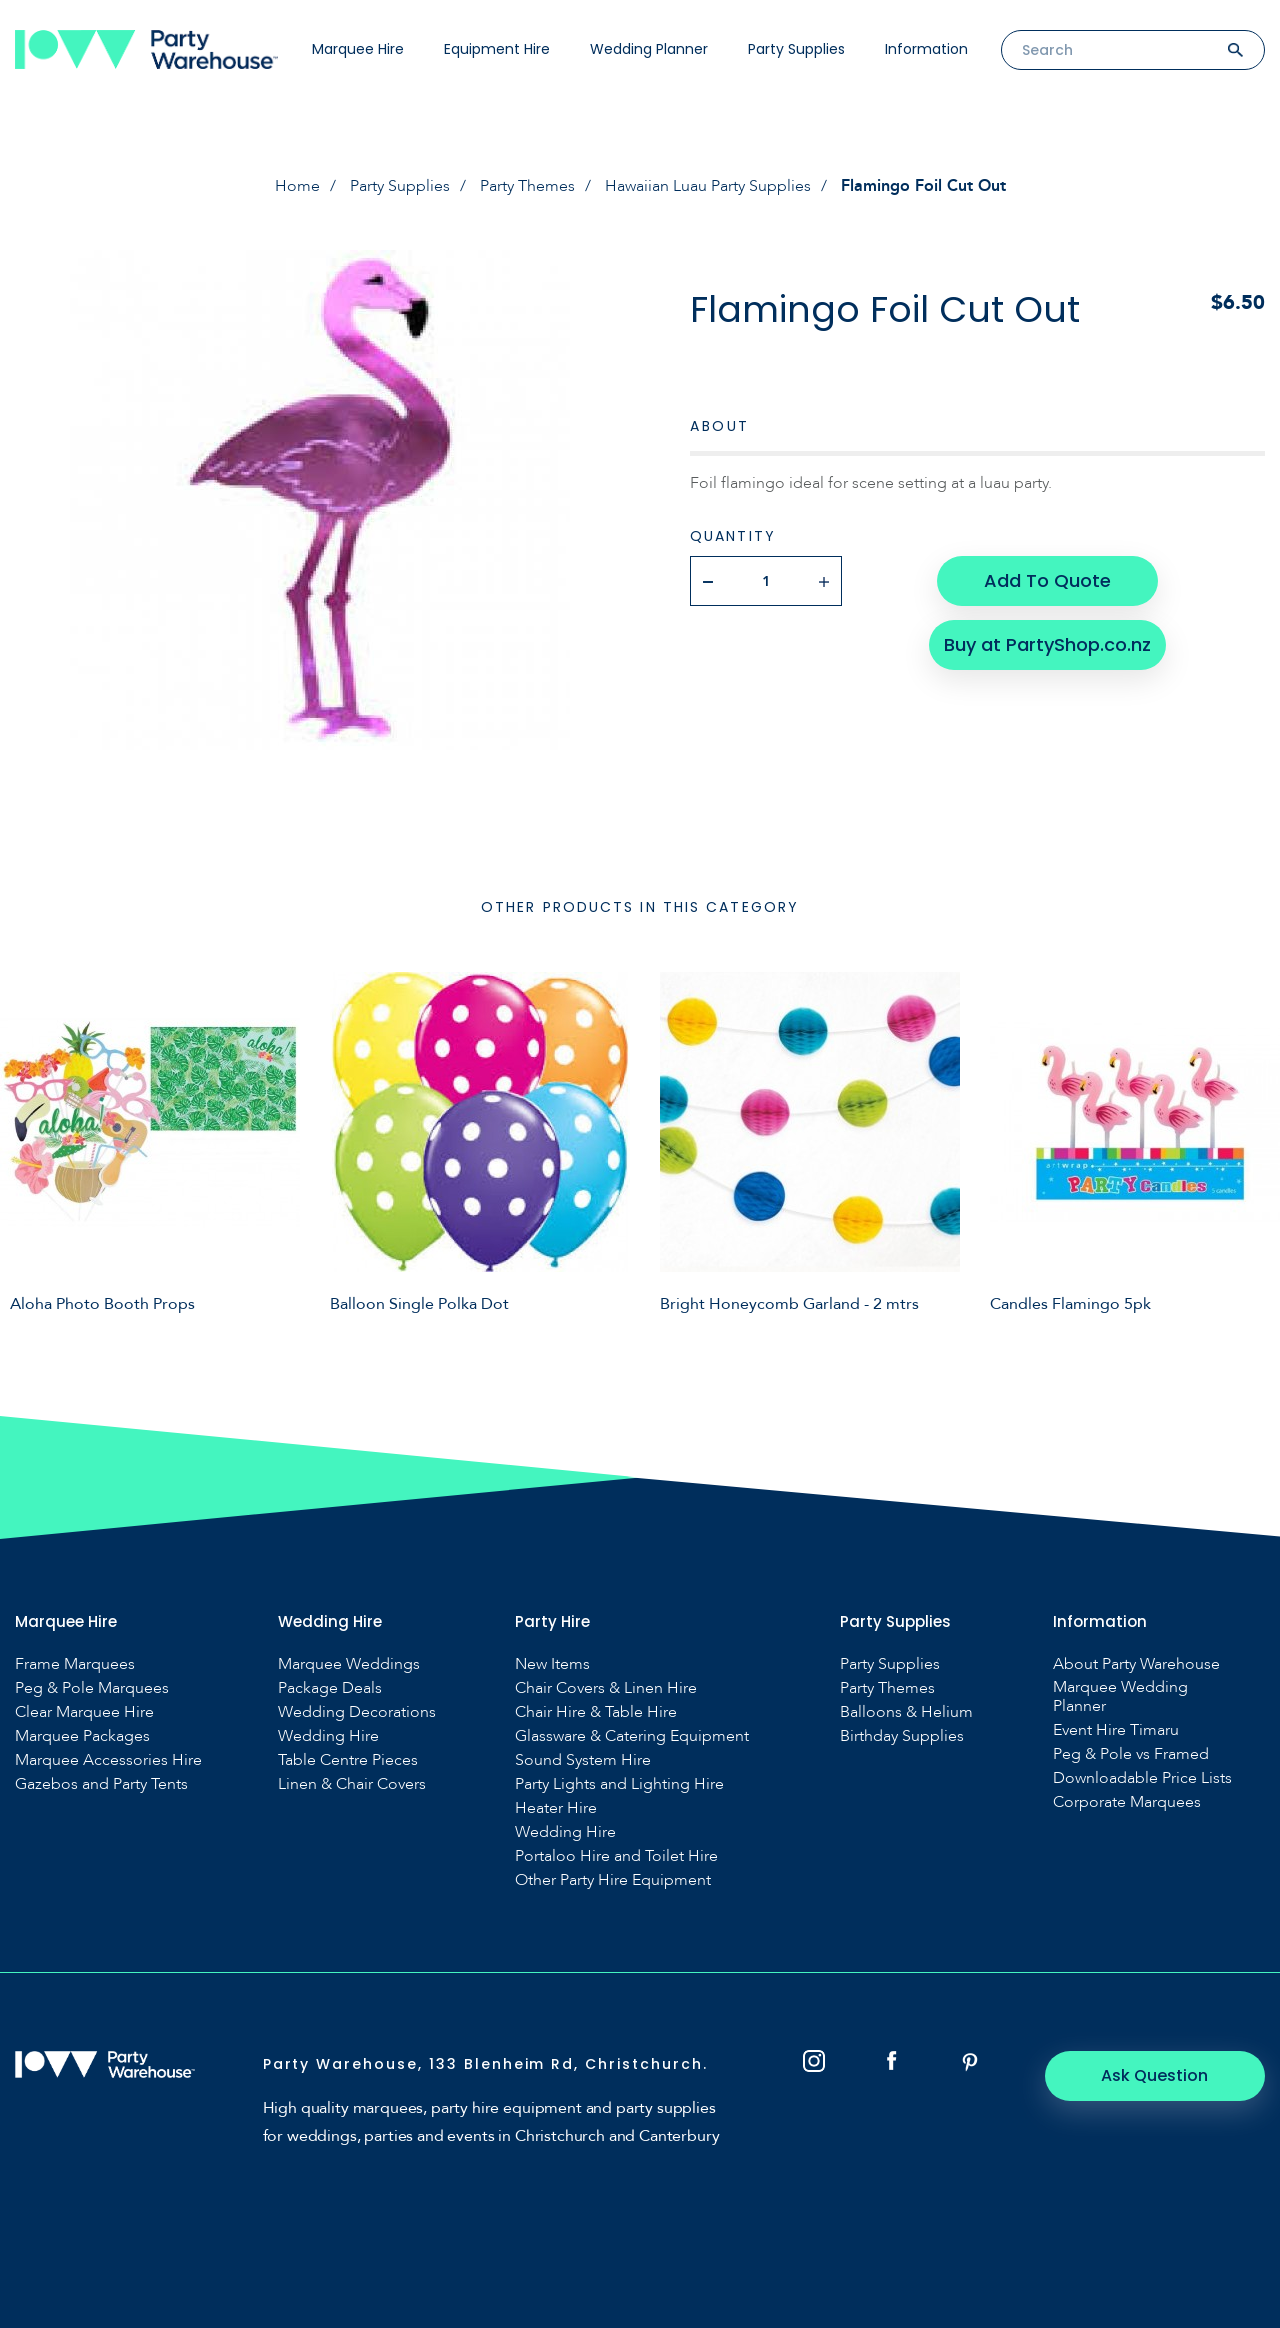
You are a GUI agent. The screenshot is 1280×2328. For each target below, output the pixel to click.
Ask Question (1155, 2075)
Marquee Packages (82, 1736)
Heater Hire (556, 1808)
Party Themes (527, 186)
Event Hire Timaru (1116, 1730)
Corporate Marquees (1127, 1802)
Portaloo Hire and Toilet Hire (616, 1856)
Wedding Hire (328, 1736)
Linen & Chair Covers (352, 1784)
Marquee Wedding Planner (1120, 1697)
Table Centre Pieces (348, 1760)
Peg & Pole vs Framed (1131, 1754)
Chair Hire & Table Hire (596, 1712)
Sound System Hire (583, 1760)
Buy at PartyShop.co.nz (1047, 644)
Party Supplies (796, 49)
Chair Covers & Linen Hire (606, 1688)
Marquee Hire (358, 49)
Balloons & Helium (906, 1712)
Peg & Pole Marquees (92, 1688)
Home (297, 186)
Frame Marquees (75, 1664)
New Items (552, 1664)
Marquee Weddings (349, 1664)
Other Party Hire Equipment (613, 1880)
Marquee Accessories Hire (108, 1760)
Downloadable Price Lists (1142, 1778)
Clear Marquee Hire (84, 1712)
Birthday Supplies (902, 1736)
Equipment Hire (497, 49)
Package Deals (330, 1688)
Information (926, 49)
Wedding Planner (649, 49)
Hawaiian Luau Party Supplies (708, 186)
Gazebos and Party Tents (101, 1784)
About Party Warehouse (1136, 1664)
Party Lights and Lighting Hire (619, 1784)
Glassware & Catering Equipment (632, 1736)
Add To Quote (1047, 580)
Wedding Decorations (357, 1712)
